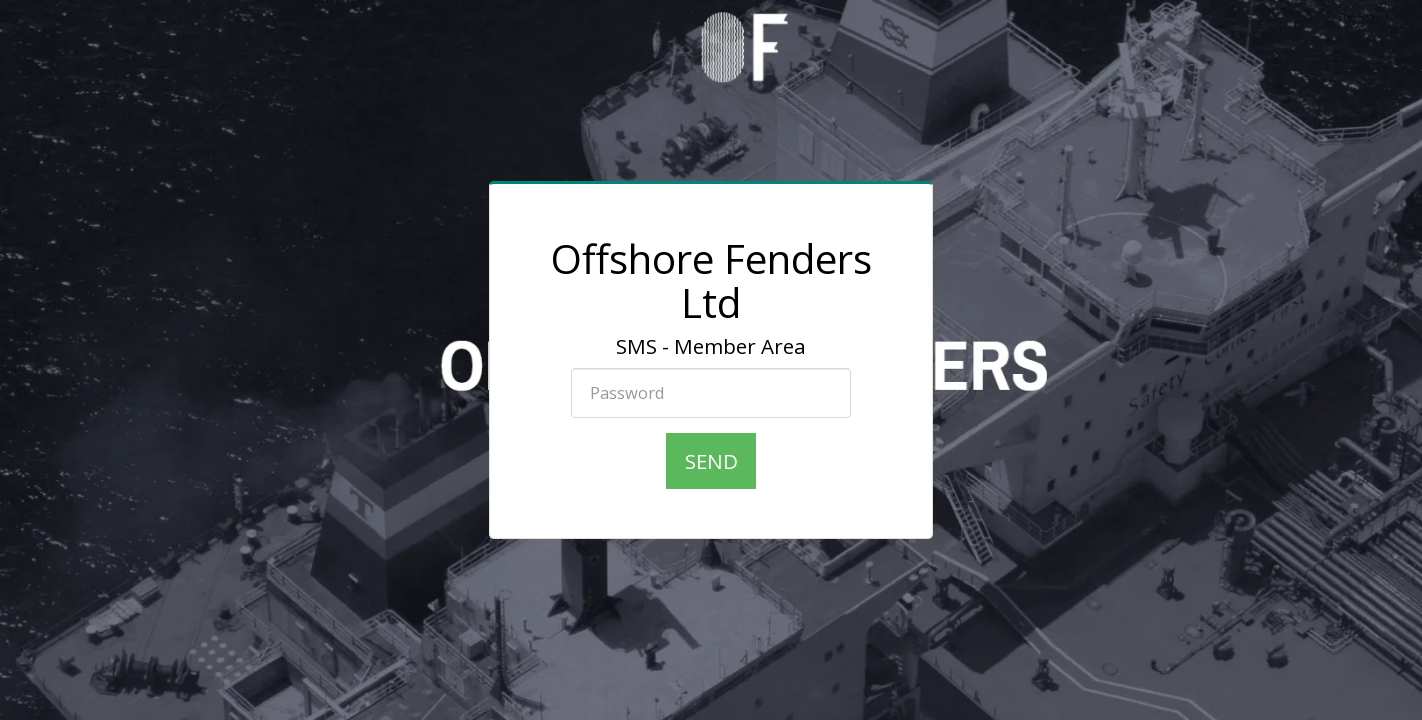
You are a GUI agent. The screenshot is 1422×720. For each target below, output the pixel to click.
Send (711, 461)
